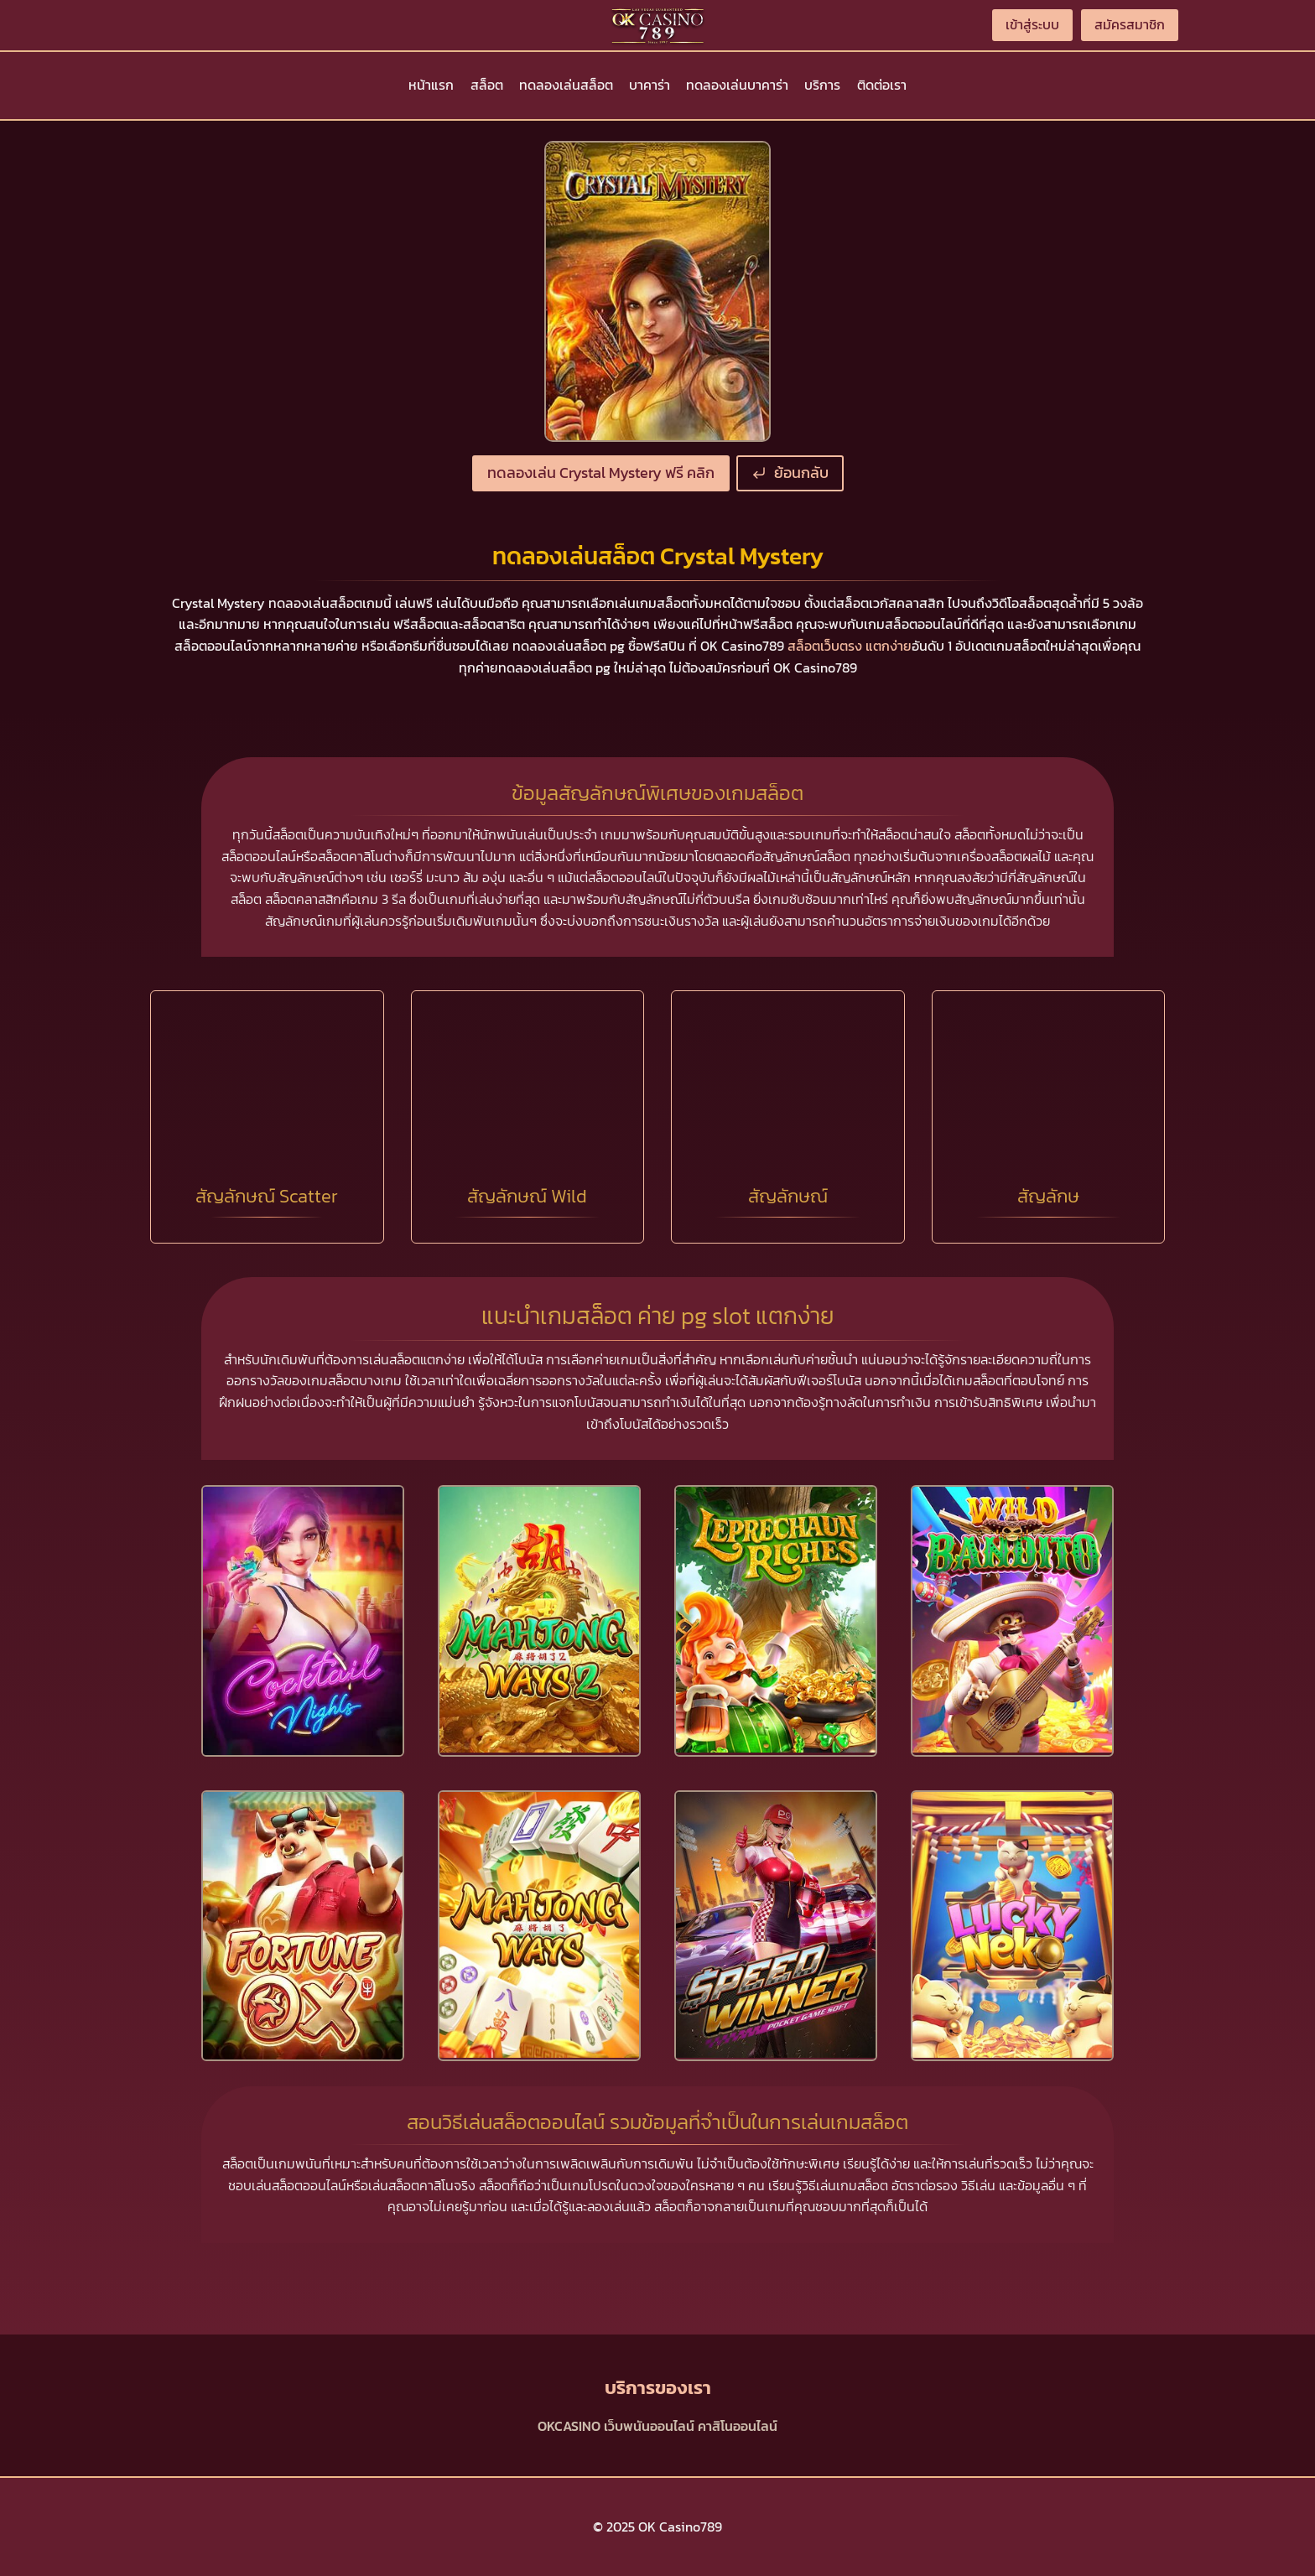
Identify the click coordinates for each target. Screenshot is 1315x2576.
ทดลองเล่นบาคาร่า (737, 85)
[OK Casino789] (657, 25)
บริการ (822, 85)
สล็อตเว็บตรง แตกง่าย (849, 646)
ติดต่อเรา (882, 85)
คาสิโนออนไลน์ (737, 2426)
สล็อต (486, 85)
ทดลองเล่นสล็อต (566, 85)
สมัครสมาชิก (1129, 24)
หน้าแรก (431, 85)
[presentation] (303, 1621)
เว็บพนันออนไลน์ (649, 2426)
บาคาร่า (649, 85)
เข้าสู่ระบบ (1032, 24)
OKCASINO (569, 2426)
